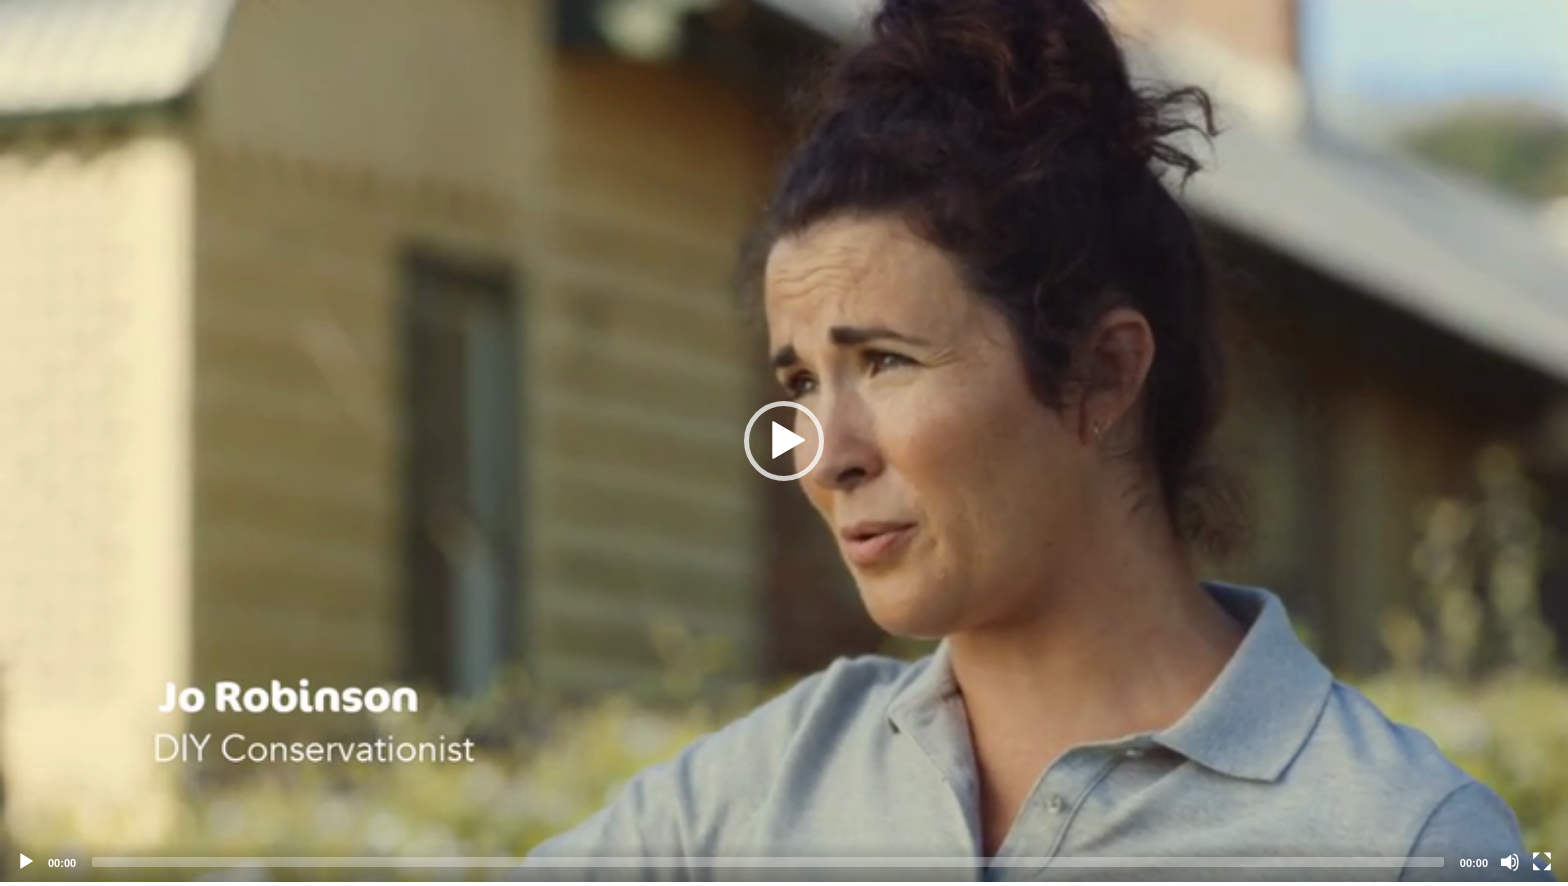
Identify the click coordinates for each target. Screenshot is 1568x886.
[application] (784, 441)
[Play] (26, 862)
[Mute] (1510, 862)
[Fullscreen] (1542, 862)
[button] (784, 441)
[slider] (768, 862)
